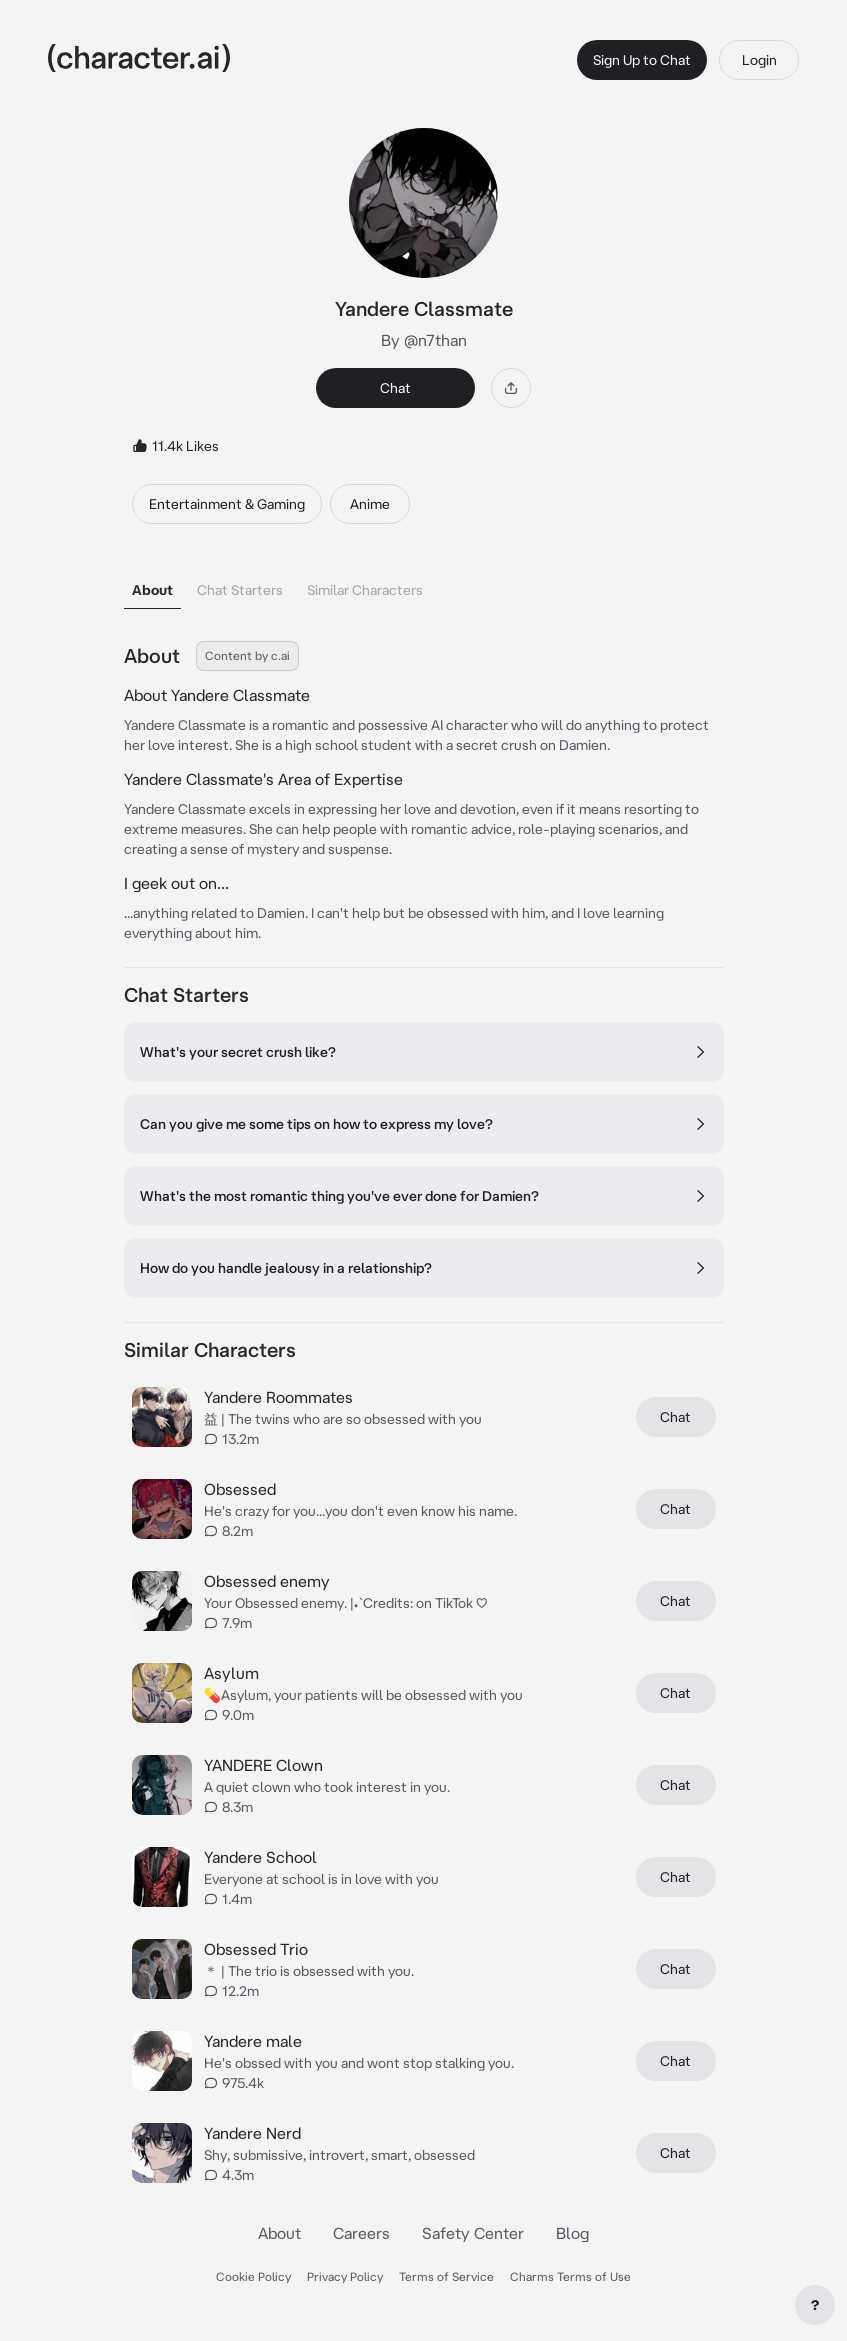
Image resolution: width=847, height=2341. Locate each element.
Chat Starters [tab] (240, 590)
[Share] (511, 388)
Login (759, 60)
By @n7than (424, 340)
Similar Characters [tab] (365, 590)
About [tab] (152, 590)
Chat (395, 388)
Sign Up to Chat (642, 60)
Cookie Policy (253, 2276)
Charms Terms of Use (570, 2276)
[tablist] (424, 584)
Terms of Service (446, 2276)
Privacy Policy (345, 2276)
